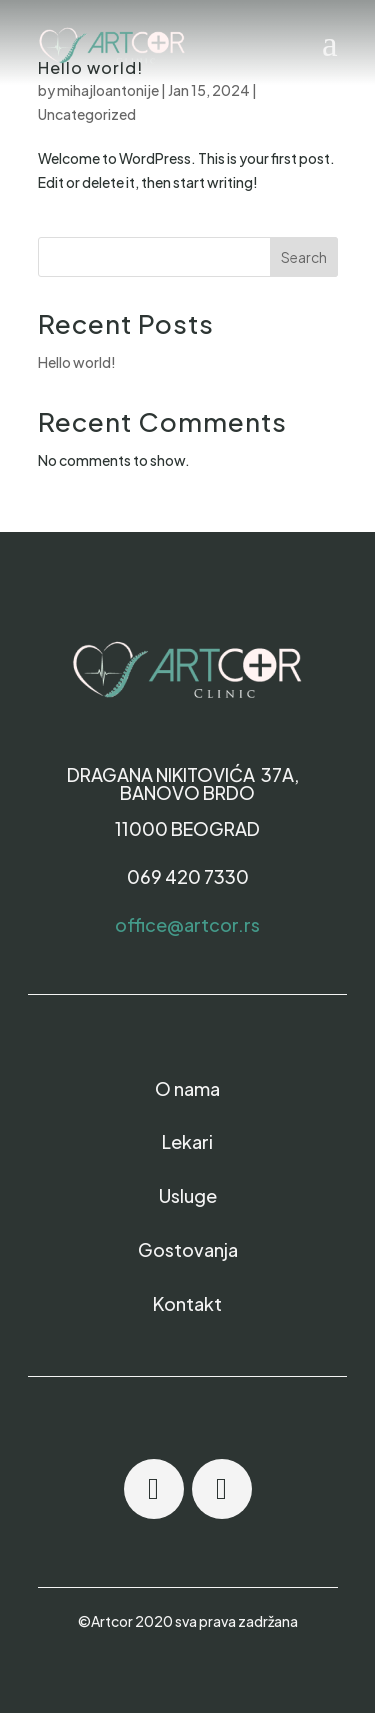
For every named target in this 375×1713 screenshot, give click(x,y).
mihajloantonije (108, 90)
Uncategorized (87, 114)
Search (304, 257)
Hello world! (77, 362)
